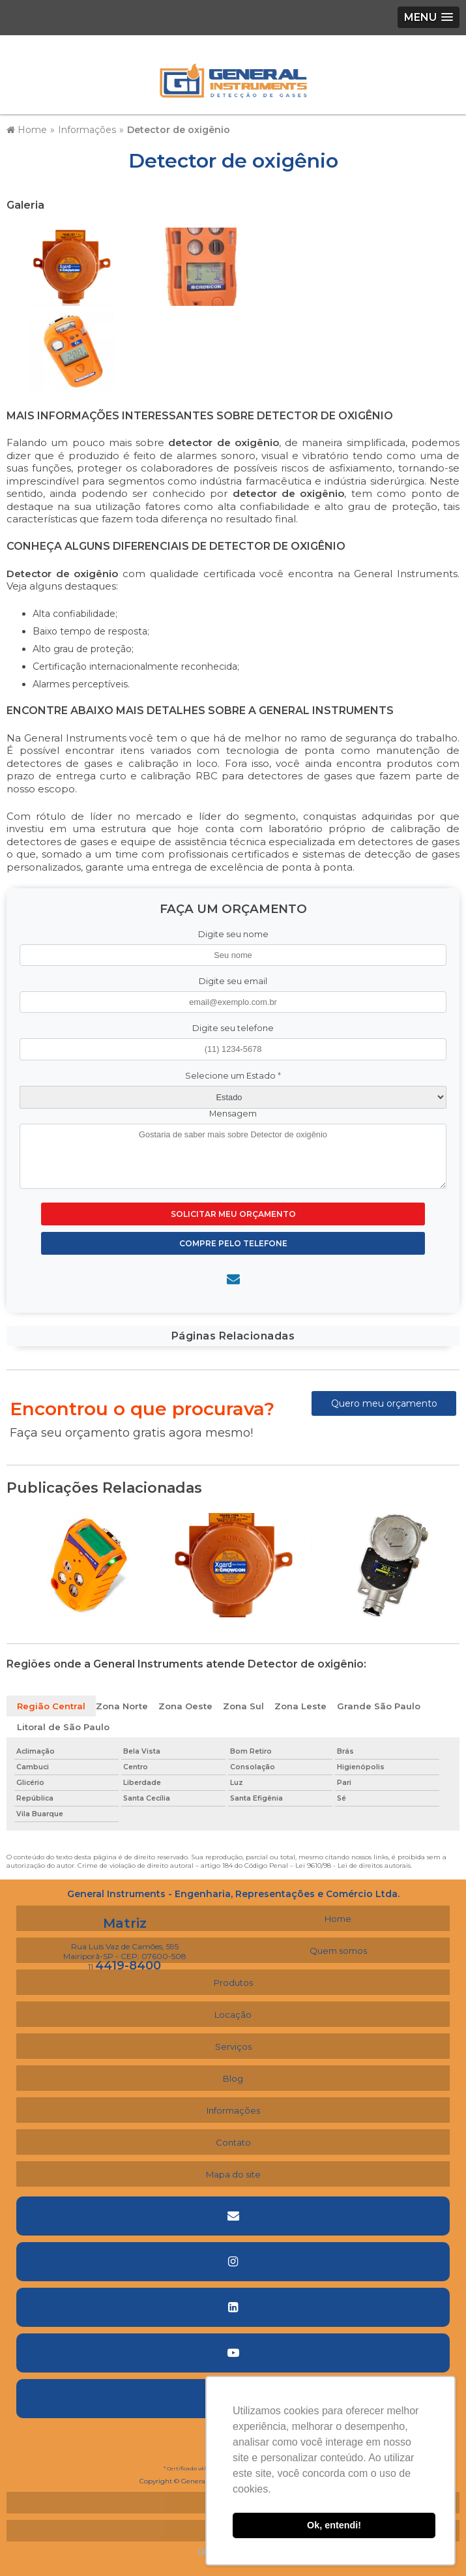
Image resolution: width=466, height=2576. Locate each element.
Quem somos (338, 1950)
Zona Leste (300, 1706)
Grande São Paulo (378, 1706)
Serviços (233, 2046)
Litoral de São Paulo (63, 1727)
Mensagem (233, 1113)
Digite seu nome (233, 934)
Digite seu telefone (233, 1028)
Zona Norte (122, 1706)
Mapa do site (233, 2174)
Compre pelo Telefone (233, 1243)
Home (338, 1918)
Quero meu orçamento (384, 1403)
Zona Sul (243, 1706)
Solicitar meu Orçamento (233, 1214)
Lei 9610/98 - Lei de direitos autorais (353, 1865)
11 (124, 1966)
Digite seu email (233, 981)
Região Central (51, 1706)
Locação (233, 2014)
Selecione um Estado (233, 1076)
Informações (233, 2110)
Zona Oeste (185, 1706)
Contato (233, 2142)
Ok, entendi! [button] (334, 2525)
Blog (233, 2078)
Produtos (233, 1982)
